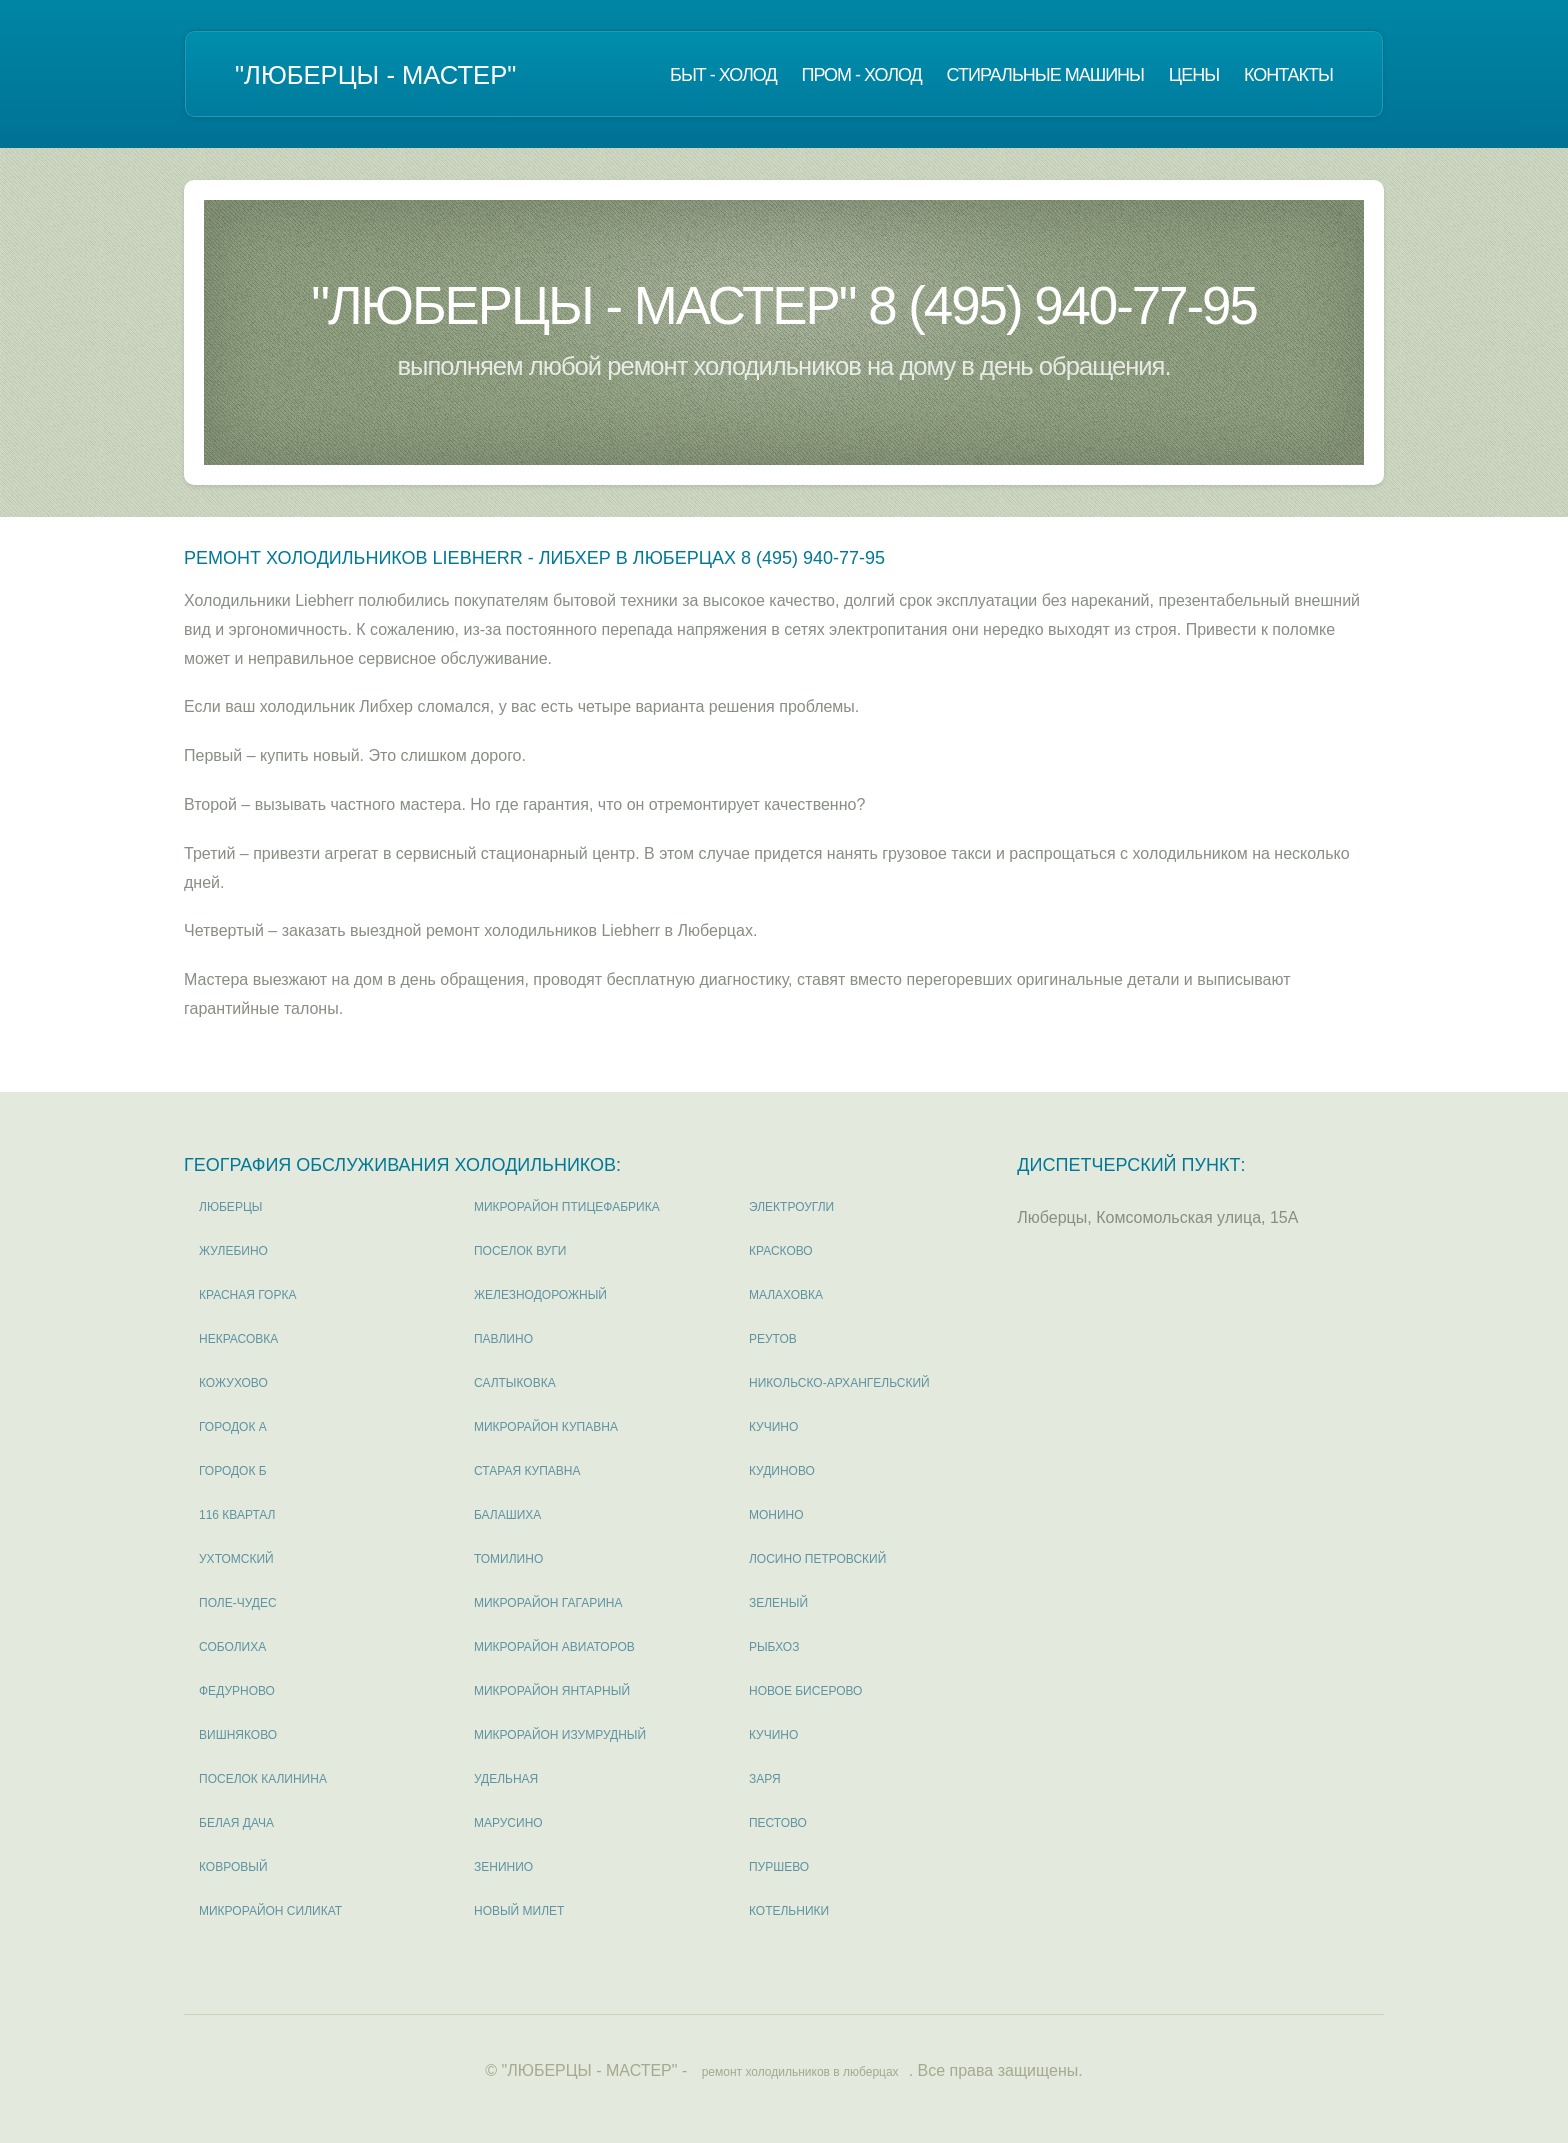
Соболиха (232, 1647)
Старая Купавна (527, 1471)
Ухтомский (236, 1559)
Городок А (233, 1427)
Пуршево (779, 1867)
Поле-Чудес (238, 1603)
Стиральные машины (1045, 75)
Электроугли (791, 1207)
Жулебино (233, 1251)
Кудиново (782, 1471)
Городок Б (233, 1471)
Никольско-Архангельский (839, 1383)
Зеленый (778, 1603)
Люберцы (230, 1207)
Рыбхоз (774, 1647)
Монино (776, 1515)
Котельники (789, 1911)
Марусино (508, 1823)
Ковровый (233, 1867)
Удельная (506, 1779)
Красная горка (247, 1295)
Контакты (1288, 75)
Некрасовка (238, 1339)
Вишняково (238, 1735)
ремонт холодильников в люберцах (800, 2072)
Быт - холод (723, 75)
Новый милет (519, 1911)
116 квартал (237, 1515)
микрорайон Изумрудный (560, 1735)
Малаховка (786, 1295)
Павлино (503, 1339)
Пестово (778, 1823)
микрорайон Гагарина (548, 1603)
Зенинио (503, 1867)
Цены (1194, 75)
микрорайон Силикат (270, 1911)
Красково (781, 1251)
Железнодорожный (540, 1295)
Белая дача (236, 1823)
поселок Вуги (520, 1251)
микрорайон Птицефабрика (567, 1207)
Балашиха (507, 1515)
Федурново (237, 1691)
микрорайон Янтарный (552, 1691)
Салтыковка (515, 1383)
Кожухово (233, 1383)
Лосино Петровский (817, 1559)
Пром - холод (861, 75)
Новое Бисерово (805, 1691)
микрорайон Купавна (546, 1427)
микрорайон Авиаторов (554, 1647)
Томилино (508, 1559)
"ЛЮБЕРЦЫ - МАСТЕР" (375, 75)
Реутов (773, 1339)
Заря (765, 1779)
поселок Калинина (263, 1779)
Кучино (773, 1427)
